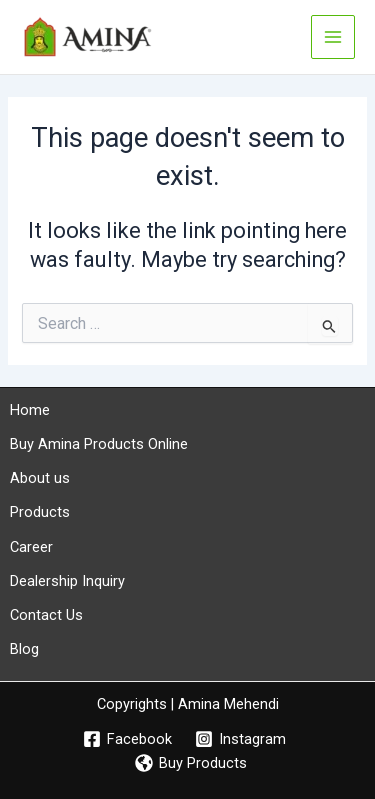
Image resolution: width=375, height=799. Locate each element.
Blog (24, 649)
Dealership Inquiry (67, 581)
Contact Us (46, 615)
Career (31, 547)
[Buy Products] (191, 763)
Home (30, 410)
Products (40, 512)
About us (40, 478)
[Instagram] (241, 739)
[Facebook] (127, 739)
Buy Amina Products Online (99, 444)
